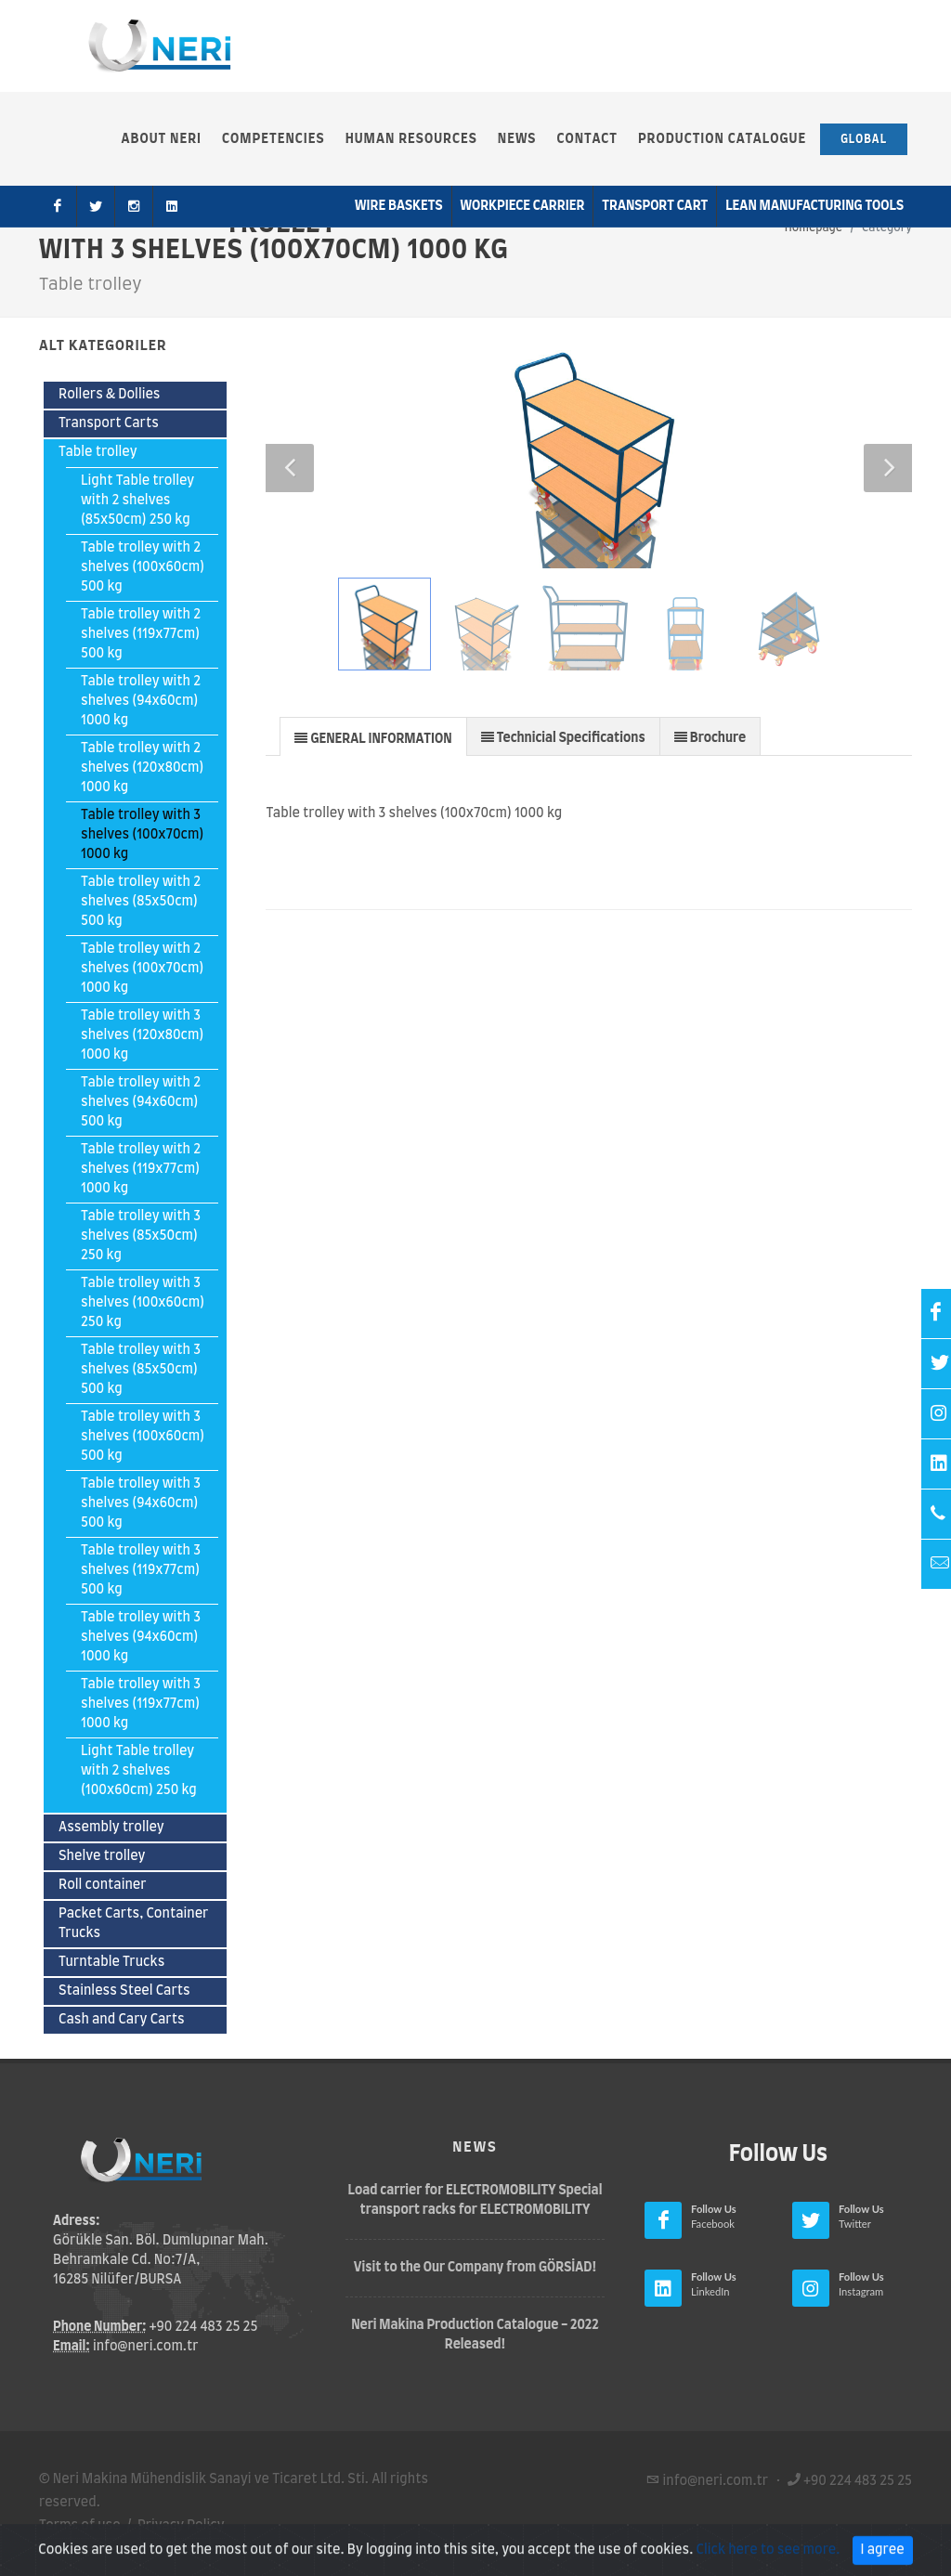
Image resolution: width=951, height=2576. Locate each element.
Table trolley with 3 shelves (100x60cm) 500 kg (142, 1437)
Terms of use (80, 2525)
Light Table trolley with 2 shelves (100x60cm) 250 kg (139, 1771)
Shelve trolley (102, 1856)
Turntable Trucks (111, 1962)
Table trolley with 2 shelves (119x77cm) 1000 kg (141, 1169)
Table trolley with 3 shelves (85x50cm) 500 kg (141, 1370)
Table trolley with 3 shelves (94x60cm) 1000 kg (141, 1637)
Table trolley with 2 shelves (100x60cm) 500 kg (142, 567)
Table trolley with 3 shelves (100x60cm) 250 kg (142, 1303)
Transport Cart (655, 206)
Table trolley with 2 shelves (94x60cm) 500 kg (141, 1102)
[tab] (373, 736)
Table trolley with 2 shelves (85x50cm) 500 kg (141, 902)
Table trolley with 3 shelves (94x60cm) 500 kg (141, 1503)
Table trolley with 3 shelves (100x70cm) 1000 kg (142, 835)
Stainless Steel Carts (124, 1990)
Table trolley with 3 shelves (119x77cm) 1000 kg (141, 1704)
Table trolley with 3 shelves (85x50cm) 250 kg (141, 1236)
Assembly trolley (111, 1827)
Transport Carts (109, 423)
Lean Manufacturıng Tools (814, 206)
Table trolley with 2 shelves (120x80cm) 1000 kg (142, 768)
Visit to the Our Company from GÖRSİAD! (475, 2267)
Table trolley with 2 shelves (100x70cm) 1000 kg (142, 969)
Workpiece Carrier (523, 206)
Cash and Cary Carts (122, 2019)
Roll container (103, 1885)
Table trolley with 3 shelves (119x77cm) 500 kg (141, 1570)
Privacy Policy (181, 2525)
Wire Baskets (399, 206)
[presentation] (372, 737)
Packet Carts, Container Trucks (133, 1923)
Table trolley (98, 452)
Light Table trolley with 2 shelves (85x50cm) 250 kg (137, 501)
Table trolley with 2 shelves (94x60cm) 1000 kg (141, 701)
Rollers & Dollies (110, 394)
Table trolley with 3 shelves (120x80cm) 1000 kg (142, 1035)
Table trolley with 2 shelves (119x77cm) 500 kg (141, 634)
